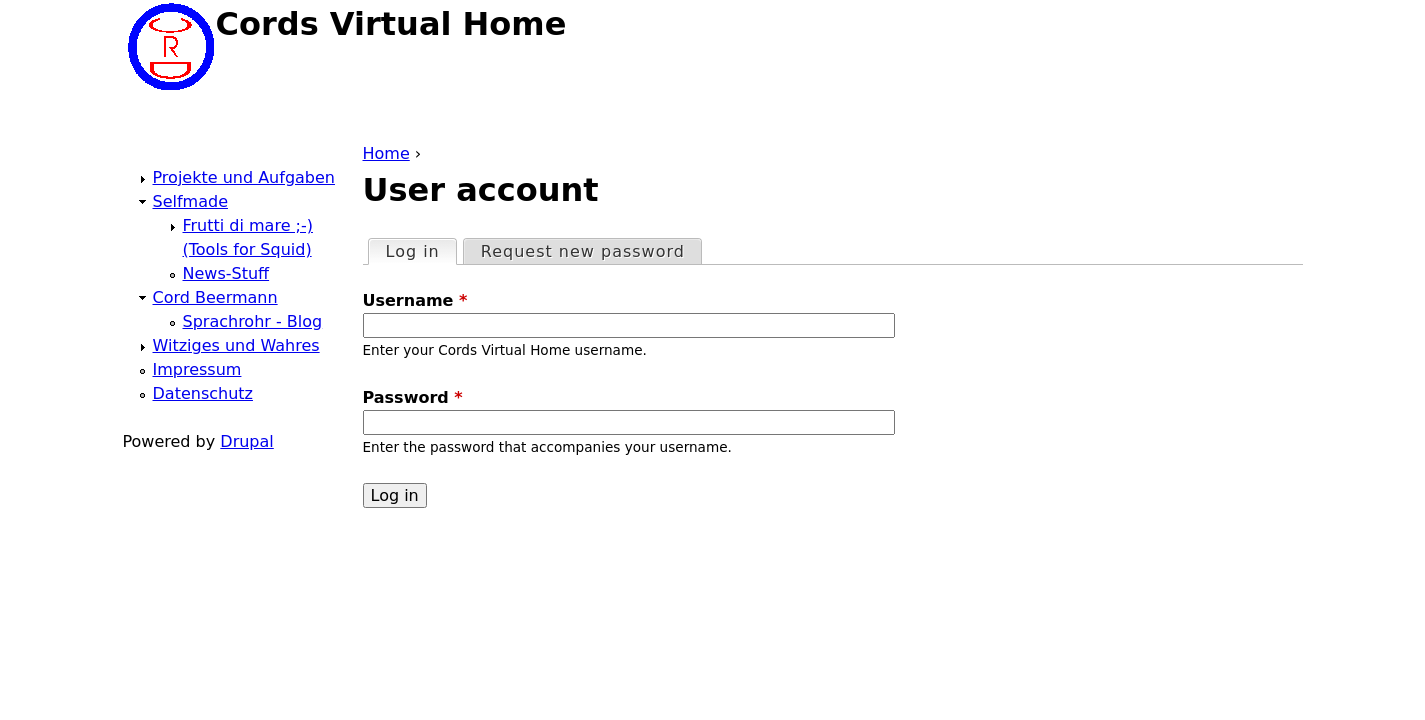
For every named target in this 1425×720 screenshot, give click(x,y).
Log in (421, 250)
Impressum (197, 369)
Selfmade (190, 201)
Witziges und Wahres (236, 345)
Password (413, 397)
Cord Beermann (215, 297)
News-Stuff (226, 273)
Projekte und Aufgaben (244, 177)
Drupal (246, 441)
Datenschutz (203, 393)
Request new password (583, 251)
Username (415, 300)
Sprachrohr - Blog (253, 321)
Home (386, 153)
